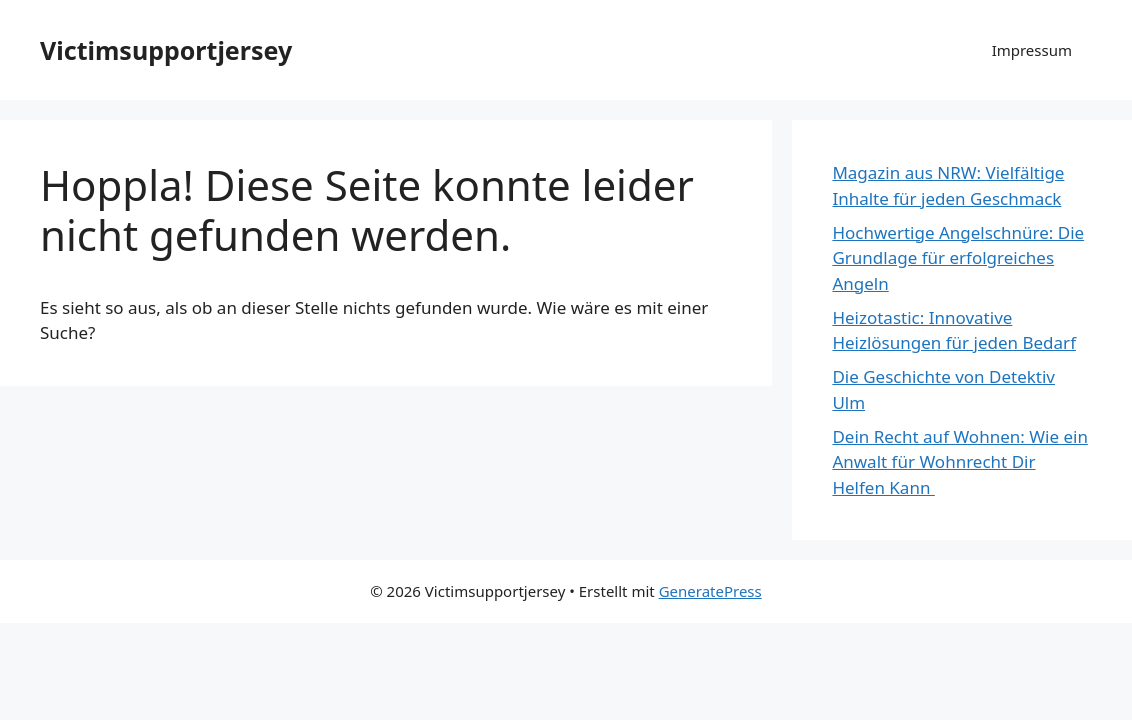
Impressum (1032, 50)
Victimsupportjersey (166, 50)
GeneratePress (710, 591)
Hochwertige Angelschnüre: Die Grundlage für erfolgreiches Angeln (958, 258)
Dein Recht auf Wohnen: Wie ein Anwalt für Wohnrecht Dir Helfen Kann (960, 462)
